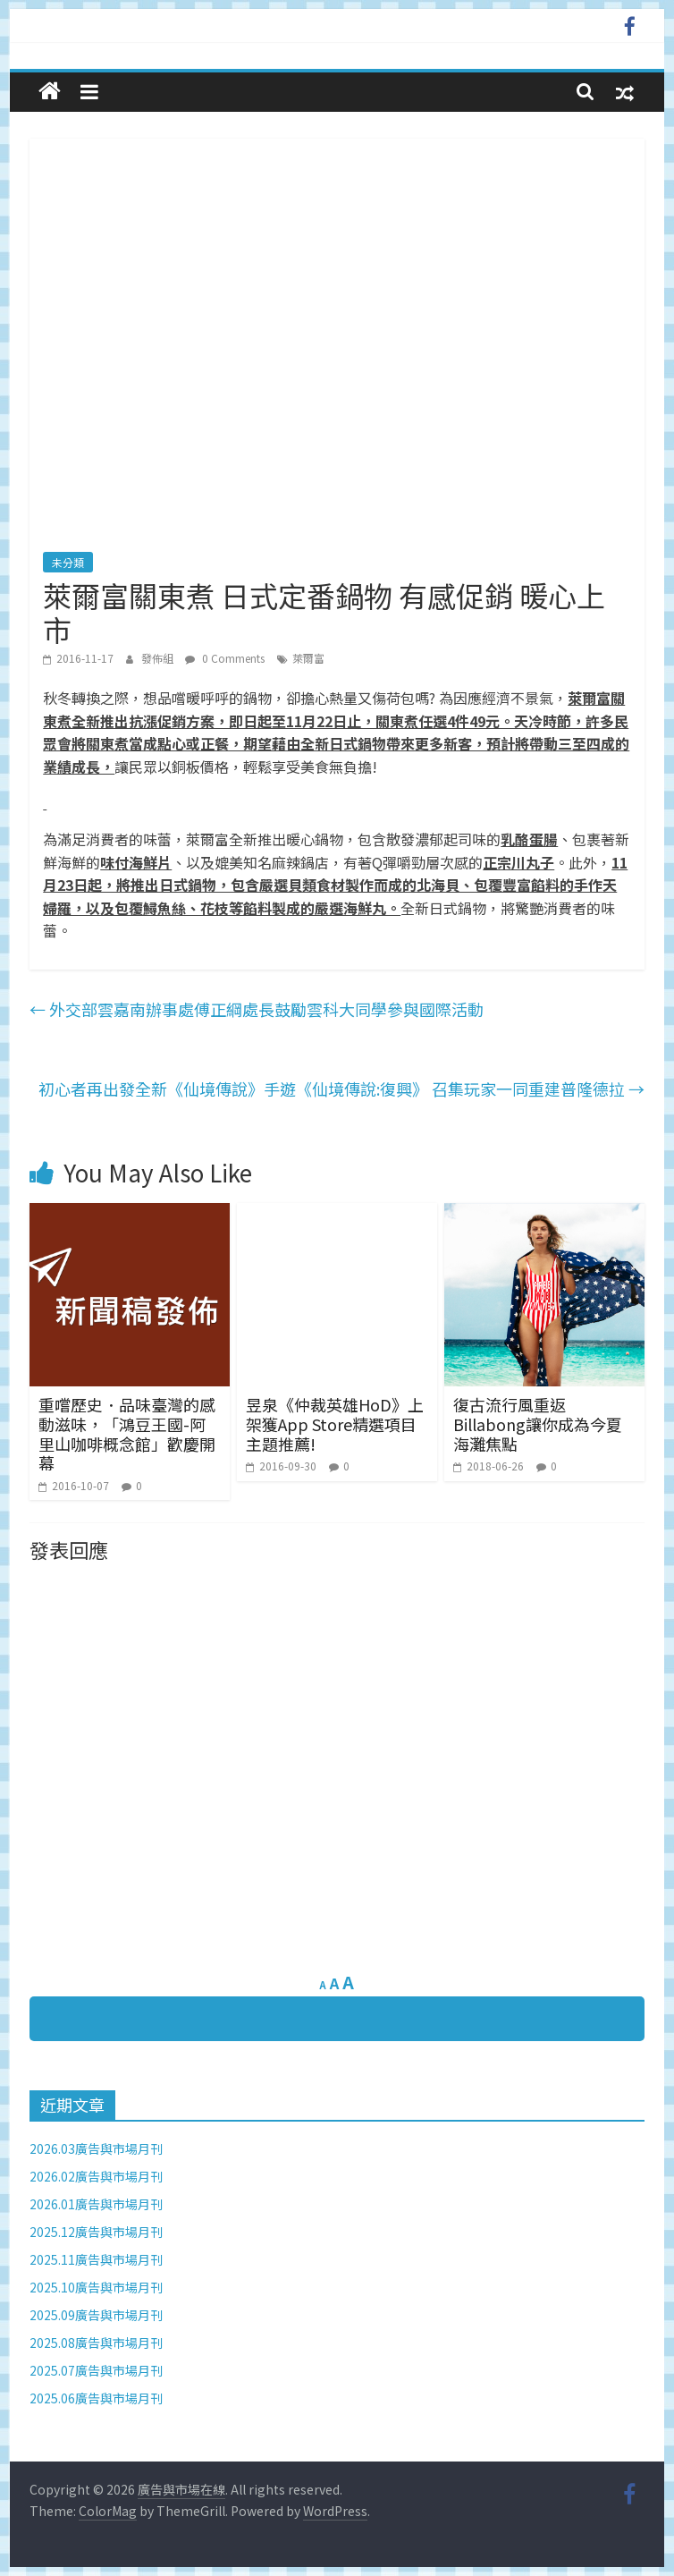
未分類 (68, 562)
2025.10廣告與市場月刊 (96, 2287)
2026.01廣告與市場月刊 (96, 2204)
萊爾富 (308, 657)
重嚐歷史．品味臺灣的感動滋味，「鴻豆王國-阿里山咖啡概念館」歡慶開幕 (126, 1433)
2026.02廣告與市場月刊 (96, 2176)
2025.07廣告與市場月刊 (96, 2370)
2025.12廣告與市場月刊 (96, 2232)
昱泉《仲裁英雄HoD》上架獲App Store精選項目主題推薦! (335, 1423)
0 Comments (225, 657)
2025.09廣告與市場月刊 (96, 2315)
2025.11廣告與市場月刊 (96, 2259)
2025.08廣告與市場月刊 (96, 2342)
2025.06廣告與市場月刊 (96, 2398)
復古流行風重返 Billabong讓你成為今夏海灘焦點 (537, 1423)
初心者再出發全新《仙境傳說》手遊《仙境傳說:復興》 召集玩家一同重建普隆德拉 (341, 1088)
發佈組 (158, 657)
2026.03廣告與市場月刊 (96, 2148)
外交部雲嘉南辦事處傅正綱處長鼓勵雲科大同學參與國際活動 (256, 1009)
